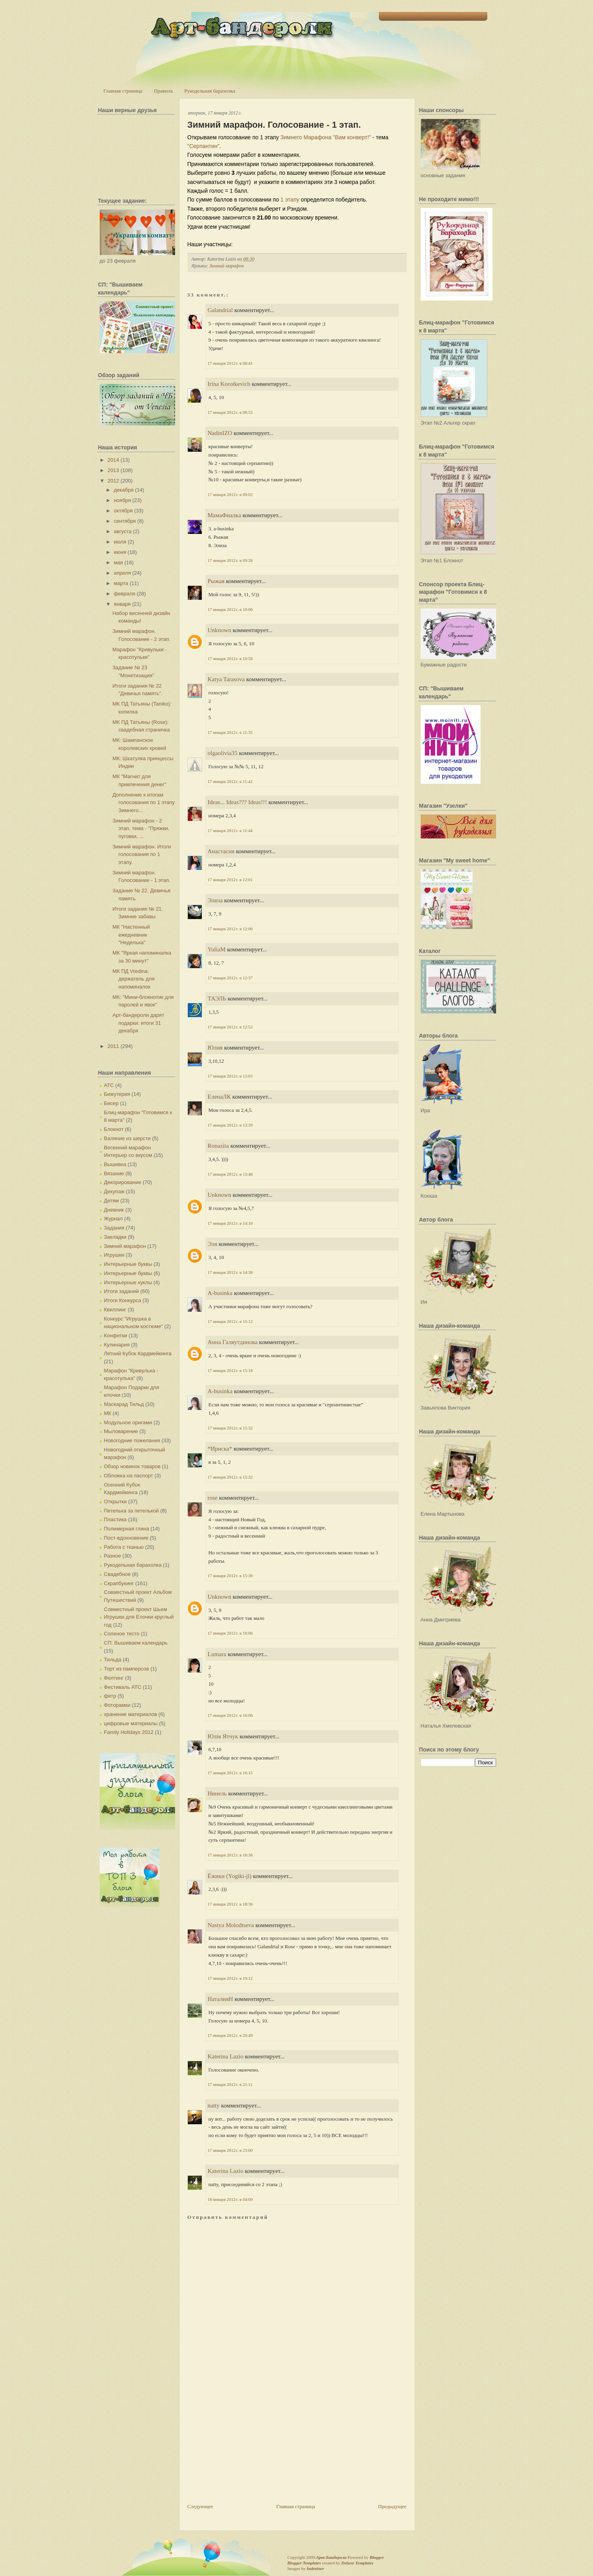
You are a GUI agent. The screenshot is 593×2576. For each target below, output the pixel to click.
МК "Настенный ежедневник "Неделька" (131, 934)
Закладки (115, 1237)
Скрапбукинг (119, 1583)
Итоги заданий (121, 1291)
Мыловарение (121, 1431)
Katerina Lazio (226, 2056)
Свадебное (117, 1574)
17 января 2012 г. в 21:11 (230, 2084)
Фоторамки (117, 1705)
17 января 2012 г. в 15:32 (230, 1427)
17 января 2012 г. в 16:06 (230, 1633)
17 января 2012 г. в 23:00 (230, 2150)
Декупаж (114, 1191)
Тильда (113, 1660)
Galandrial (220, 310)
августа (123, 531)
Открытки (115, 1501)
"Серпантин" (203, 146)
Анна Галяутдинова (233, 1342)
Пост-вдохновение (126, 1538)
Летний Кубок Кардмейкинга (137, 1353)
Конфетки (115, 1335)
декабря (124, 490)
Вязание (114, 1173)
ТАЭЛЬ (217, 998)
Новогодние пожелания (132, 1440)
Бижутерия (117, 1094)
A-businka (220, 1293)
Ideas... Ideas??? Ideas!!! (237, 802)
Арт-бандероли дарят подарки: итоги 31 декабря (138, 1023)
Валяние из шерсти (127, 1138)
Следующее (200, 2506)
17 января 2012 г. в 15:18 (230, 1370)
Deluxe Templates (357, 2562)
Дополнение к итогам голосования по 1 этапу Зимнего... (143, 802)
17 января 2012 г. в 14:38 (230, 1272)
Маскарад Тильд (124, 1404)
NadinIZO (220, 433)
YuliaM (217, 949)
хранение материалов (130, 1714)
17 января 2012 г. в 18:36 (230, 1904)
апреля (122, 573)
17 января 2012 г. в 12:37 (230, 977)
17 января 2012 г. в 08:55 (230, 412)
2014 (113, 460)
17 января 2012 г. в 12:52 (230, 1026)
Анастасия (221, 851)
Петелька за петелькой (131, 1511)
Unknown (219, 630)
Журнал (113, 1219)
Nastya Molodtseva (231, 1925)
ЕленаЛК (219, 1096)
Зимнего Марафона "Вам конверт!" (325, 137)
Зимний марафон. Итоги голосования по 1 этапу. (141, 854)
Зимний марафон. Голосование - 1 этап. (274, 125)
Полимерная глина (126, 1529)
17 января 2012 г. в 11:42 (230, 781)
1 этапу (289, 199)
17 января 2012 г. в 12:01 (230, 879)
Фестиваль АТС (123, 1687)
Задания (114, 1228)
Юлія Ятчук (223, 1736)
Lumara (217, 1654)
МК (107, 1413)
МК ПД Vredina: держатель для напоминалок (133, 979)
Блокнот (114, 1129)
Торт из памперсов (126, 1669)
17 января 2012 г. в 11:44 (230, 830)
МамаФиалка (224, 515)
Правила (163, 91)
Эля (212, 1244)
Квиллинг (115, 1310)
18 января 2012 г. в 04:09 (230, 2199)
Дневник (114, 1210)
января (122, 604)
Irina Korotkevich (229, 384)
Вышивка (115, 1164)
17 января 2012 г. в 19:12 (230, 1978)
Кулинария (117, 1345)
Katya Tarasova (226, 679)
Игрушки (114, 1255)
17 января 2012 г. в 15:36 (230, 1575)
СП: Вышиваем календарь (135, 1643)
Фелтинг (114, 1678)
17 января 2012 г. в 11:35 (230, 732)
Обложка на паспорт (128, 1476)
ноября (122, 500)
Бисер (111, 1103)
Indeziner (315, 2568)
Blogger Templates (304, 2562)
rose (213, 1498)
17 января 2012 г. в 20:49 (230, 2035)
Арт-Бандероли (331, 2557)
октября (123, 511)
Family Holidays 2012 (129, 1732)
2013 (113, 470)
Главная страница (122, 91)
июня (120, 552)
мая (118, 562)
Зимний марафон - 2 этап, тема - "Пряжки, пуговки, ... (140, 828)
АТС (109, 1085)
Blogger (377, 2557)
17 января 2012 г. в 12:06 (230, 928)
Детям (111, 1201)
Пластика (115, 1519)
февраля (124, 594)
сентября (125, 521)
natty (214, 2105)
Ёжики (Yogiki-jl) (230, 1876)
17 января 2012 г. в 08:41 (230, 363)
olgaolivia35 (223, 753)
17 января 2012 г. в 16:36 (230, 1854)
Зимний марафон (125, 1246)
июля (120, 542)
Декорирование (123, 1182)
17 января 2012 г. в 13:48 (230, 1174)
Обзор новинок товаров (132, 1466)
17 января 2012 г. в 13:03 (230, 1075)
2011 (113, 1046)
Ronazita (218, 1146)
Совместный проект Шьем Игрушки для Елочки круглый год (139, 1617)
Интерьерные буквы (128, 1264)
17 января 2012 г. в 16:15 (230, 1772)
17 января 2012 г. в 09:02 (230, 494)
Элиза (215, 900)
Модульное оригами (128, 1422)
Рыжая (216, 581)
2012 (113, 481)
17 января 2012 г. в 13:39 (230, 1125)
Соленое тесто (122, 1634)
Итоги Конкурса (122, 1300)
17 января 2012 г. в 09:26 (230, 560)
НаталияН (220, 1999)
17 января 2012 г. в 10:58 (230, 658)
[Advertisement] (247, 2447)
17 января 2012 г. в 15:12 (230, 1321)
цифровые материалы (131, 1723)
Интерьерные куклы (128, 1282)
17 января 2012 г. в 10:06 (230, 609)
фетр (110, 1696)
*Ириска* (220, 1448)
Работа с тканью (124, 1547)
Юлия (215, 1047)
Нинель (217, 1793)
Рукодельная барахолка (209, 91)
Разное (112, 1556)
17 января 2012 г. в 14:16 (230, 1223)
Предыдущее (392, 2506)
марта (121, 583)
